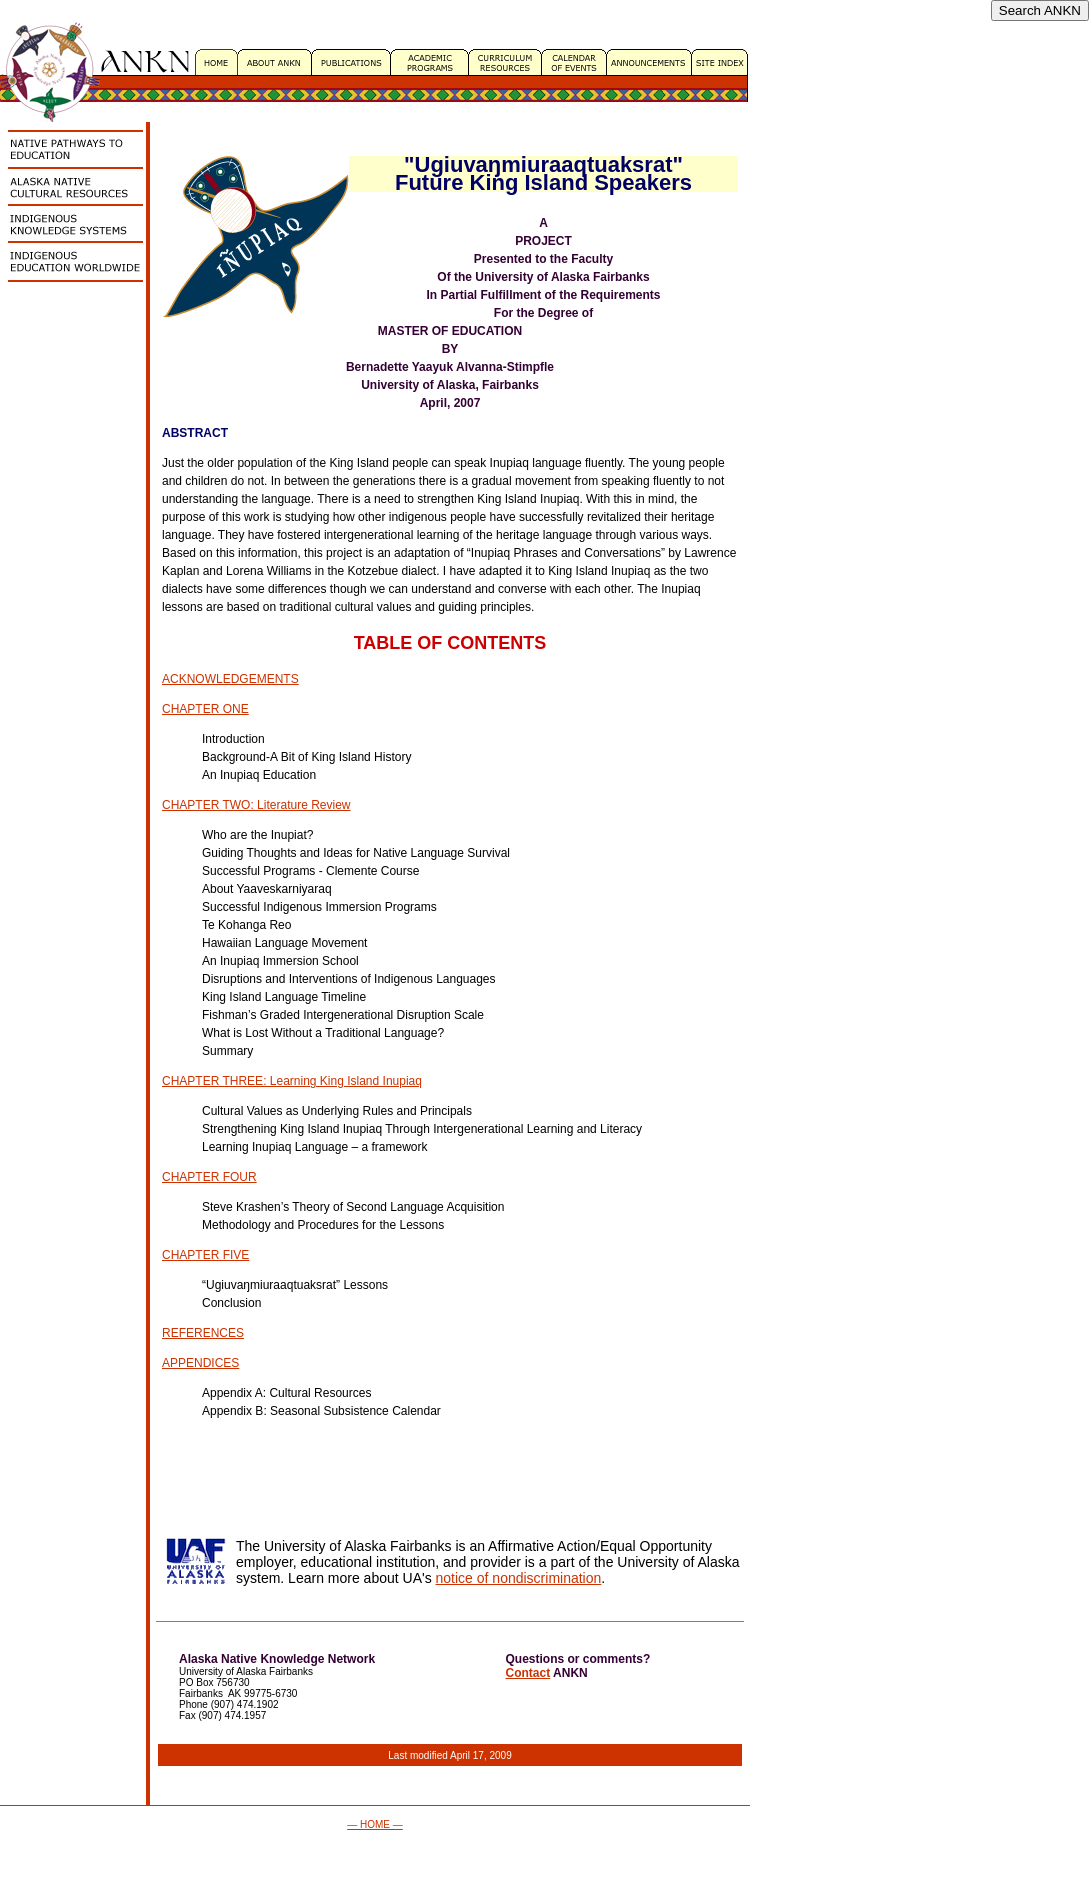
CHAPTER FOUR (209, 1177)
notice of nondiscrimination (519, 1578)
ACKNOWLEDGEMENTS (230, 679)
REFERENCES (203, 1333)
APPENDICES (200, 1363)
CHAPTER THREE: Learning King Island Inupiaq (292, 1081)
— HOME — (375, 1824)
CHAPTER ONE (205, 709)
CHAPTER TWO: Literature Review (256, 805)
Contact (528, 1673)
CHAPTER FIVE (205, 1255)
